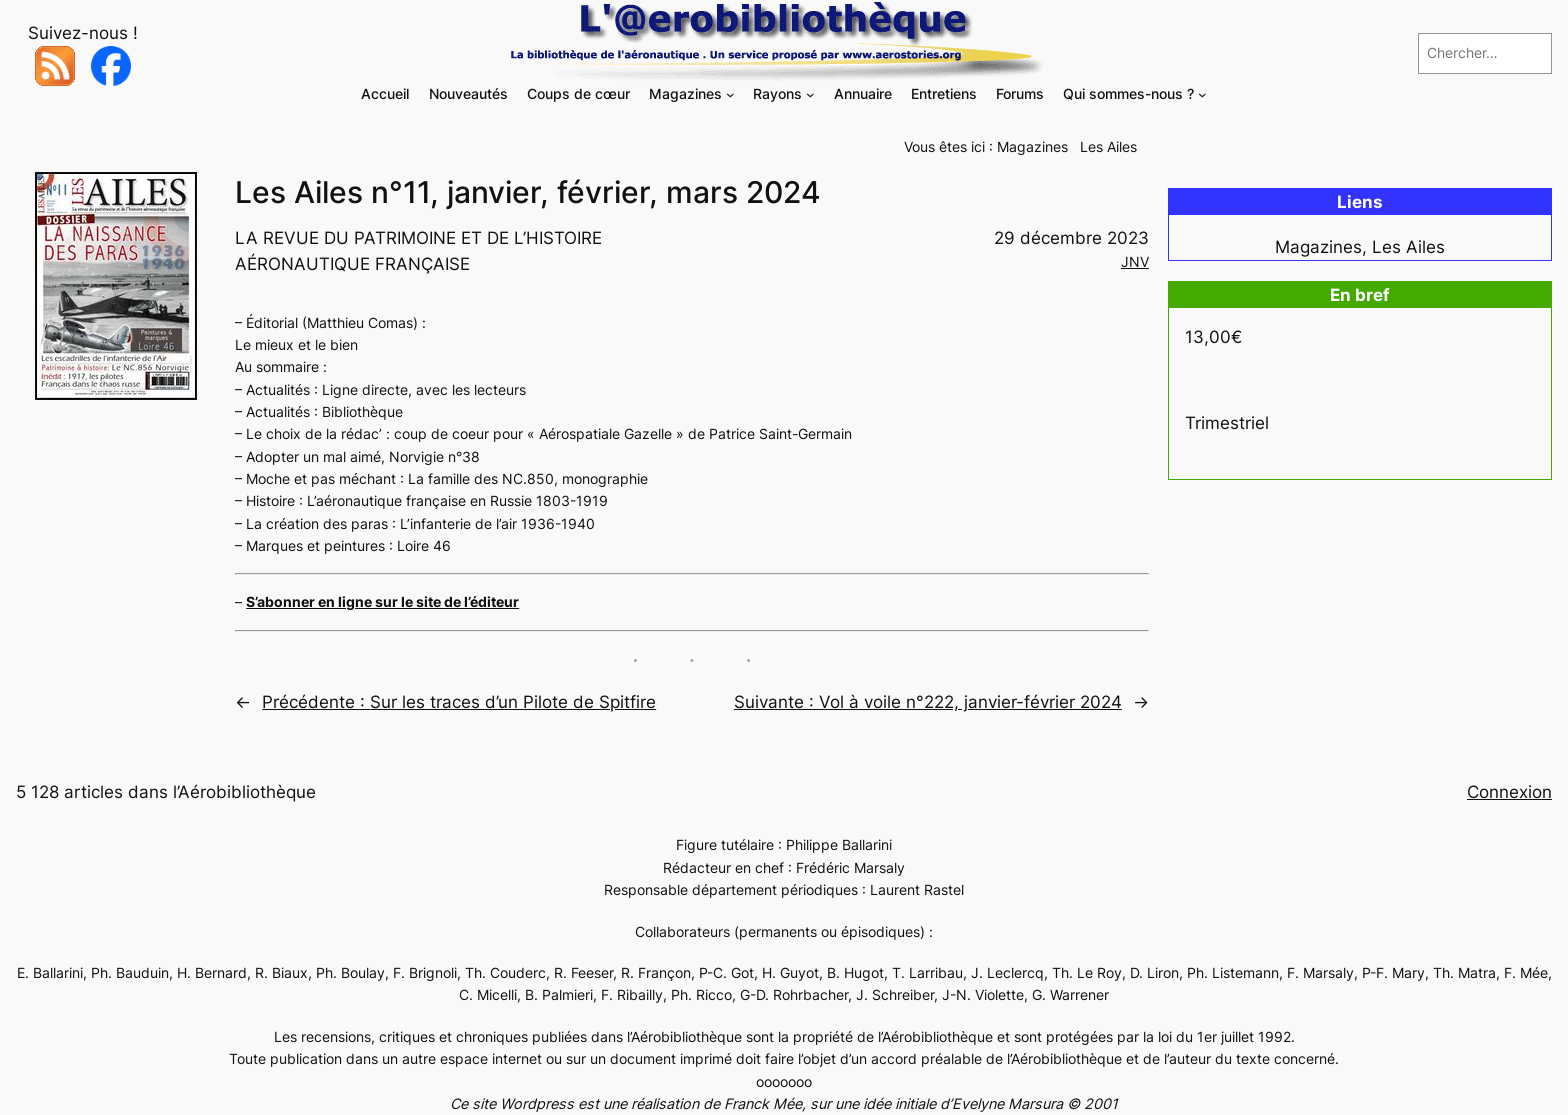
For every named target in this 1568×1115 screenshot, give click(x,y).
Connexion (1509, 792)
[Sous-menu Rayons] (810, 94)
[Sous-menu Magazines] (730, 94)
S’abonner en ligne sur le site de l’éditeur (382, 601)
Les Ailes (1108, 146)
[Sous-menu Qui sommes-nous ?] (1202, 94)
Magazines (1032, 146)
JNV (1135, 261)
